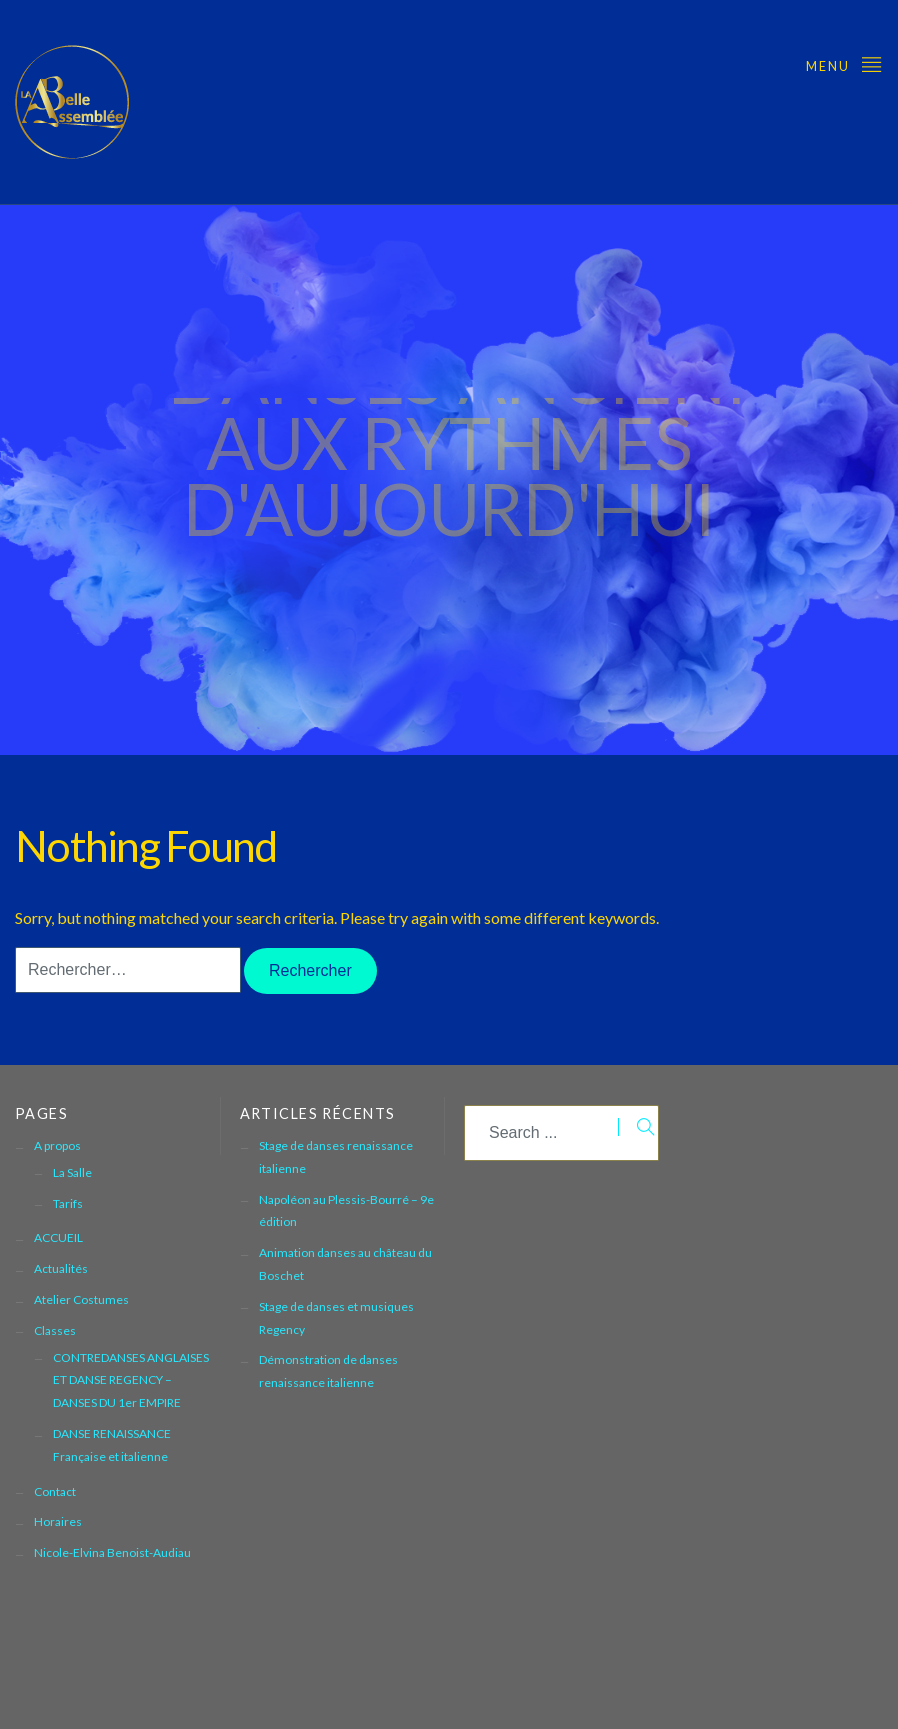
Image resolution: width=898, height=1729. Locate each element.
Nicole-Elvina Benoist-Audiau (112, 1552)
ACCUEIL (58, 1237)
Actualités (61, 1268)
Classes (55, 1330)
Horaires (58, 1521)
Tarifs (68, 1203)
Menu (844, 63)
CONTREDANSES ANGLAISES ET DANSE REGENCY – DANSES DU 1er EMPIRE (131, 1380)
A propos (57, 1145)
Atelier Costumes (81, 1299)
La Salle (72, 1172)
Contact (55, 1491)
